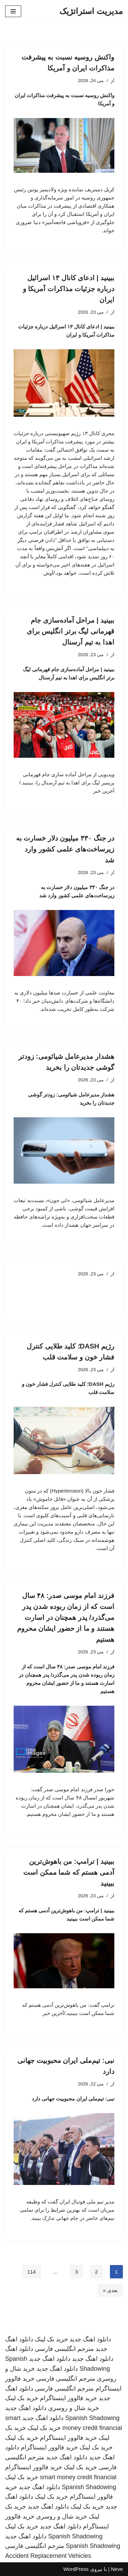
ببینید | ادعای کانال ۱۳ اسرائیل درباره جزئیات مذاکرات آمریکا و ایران (68, 288)
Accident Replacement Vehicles (48, 2555)
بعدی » (110, 2290)
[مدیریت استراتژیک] (91, 11)
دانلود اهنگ (19, 2348)
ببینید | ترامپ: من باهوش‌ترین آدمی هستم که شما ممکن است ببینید (68, 1872)
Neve (117, 2569)
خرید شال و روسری (73, 2408)
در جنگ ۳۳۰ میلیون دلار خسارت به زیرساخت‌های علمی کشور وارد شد (65, 849)
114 (31, 2272)
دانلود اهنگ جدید (90, 2339)
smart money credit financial (78, 2477)
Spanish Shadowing (92, 2418)
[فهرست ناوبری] (13, 11)
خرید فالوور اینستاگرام (68, 2398)
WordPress (75, 2569)
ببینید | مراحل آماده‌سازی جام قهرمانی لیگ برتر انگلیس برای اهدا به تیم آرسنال (70, 631)
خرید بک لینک (51, 2339)
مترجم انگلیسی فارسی (64, 2348)
